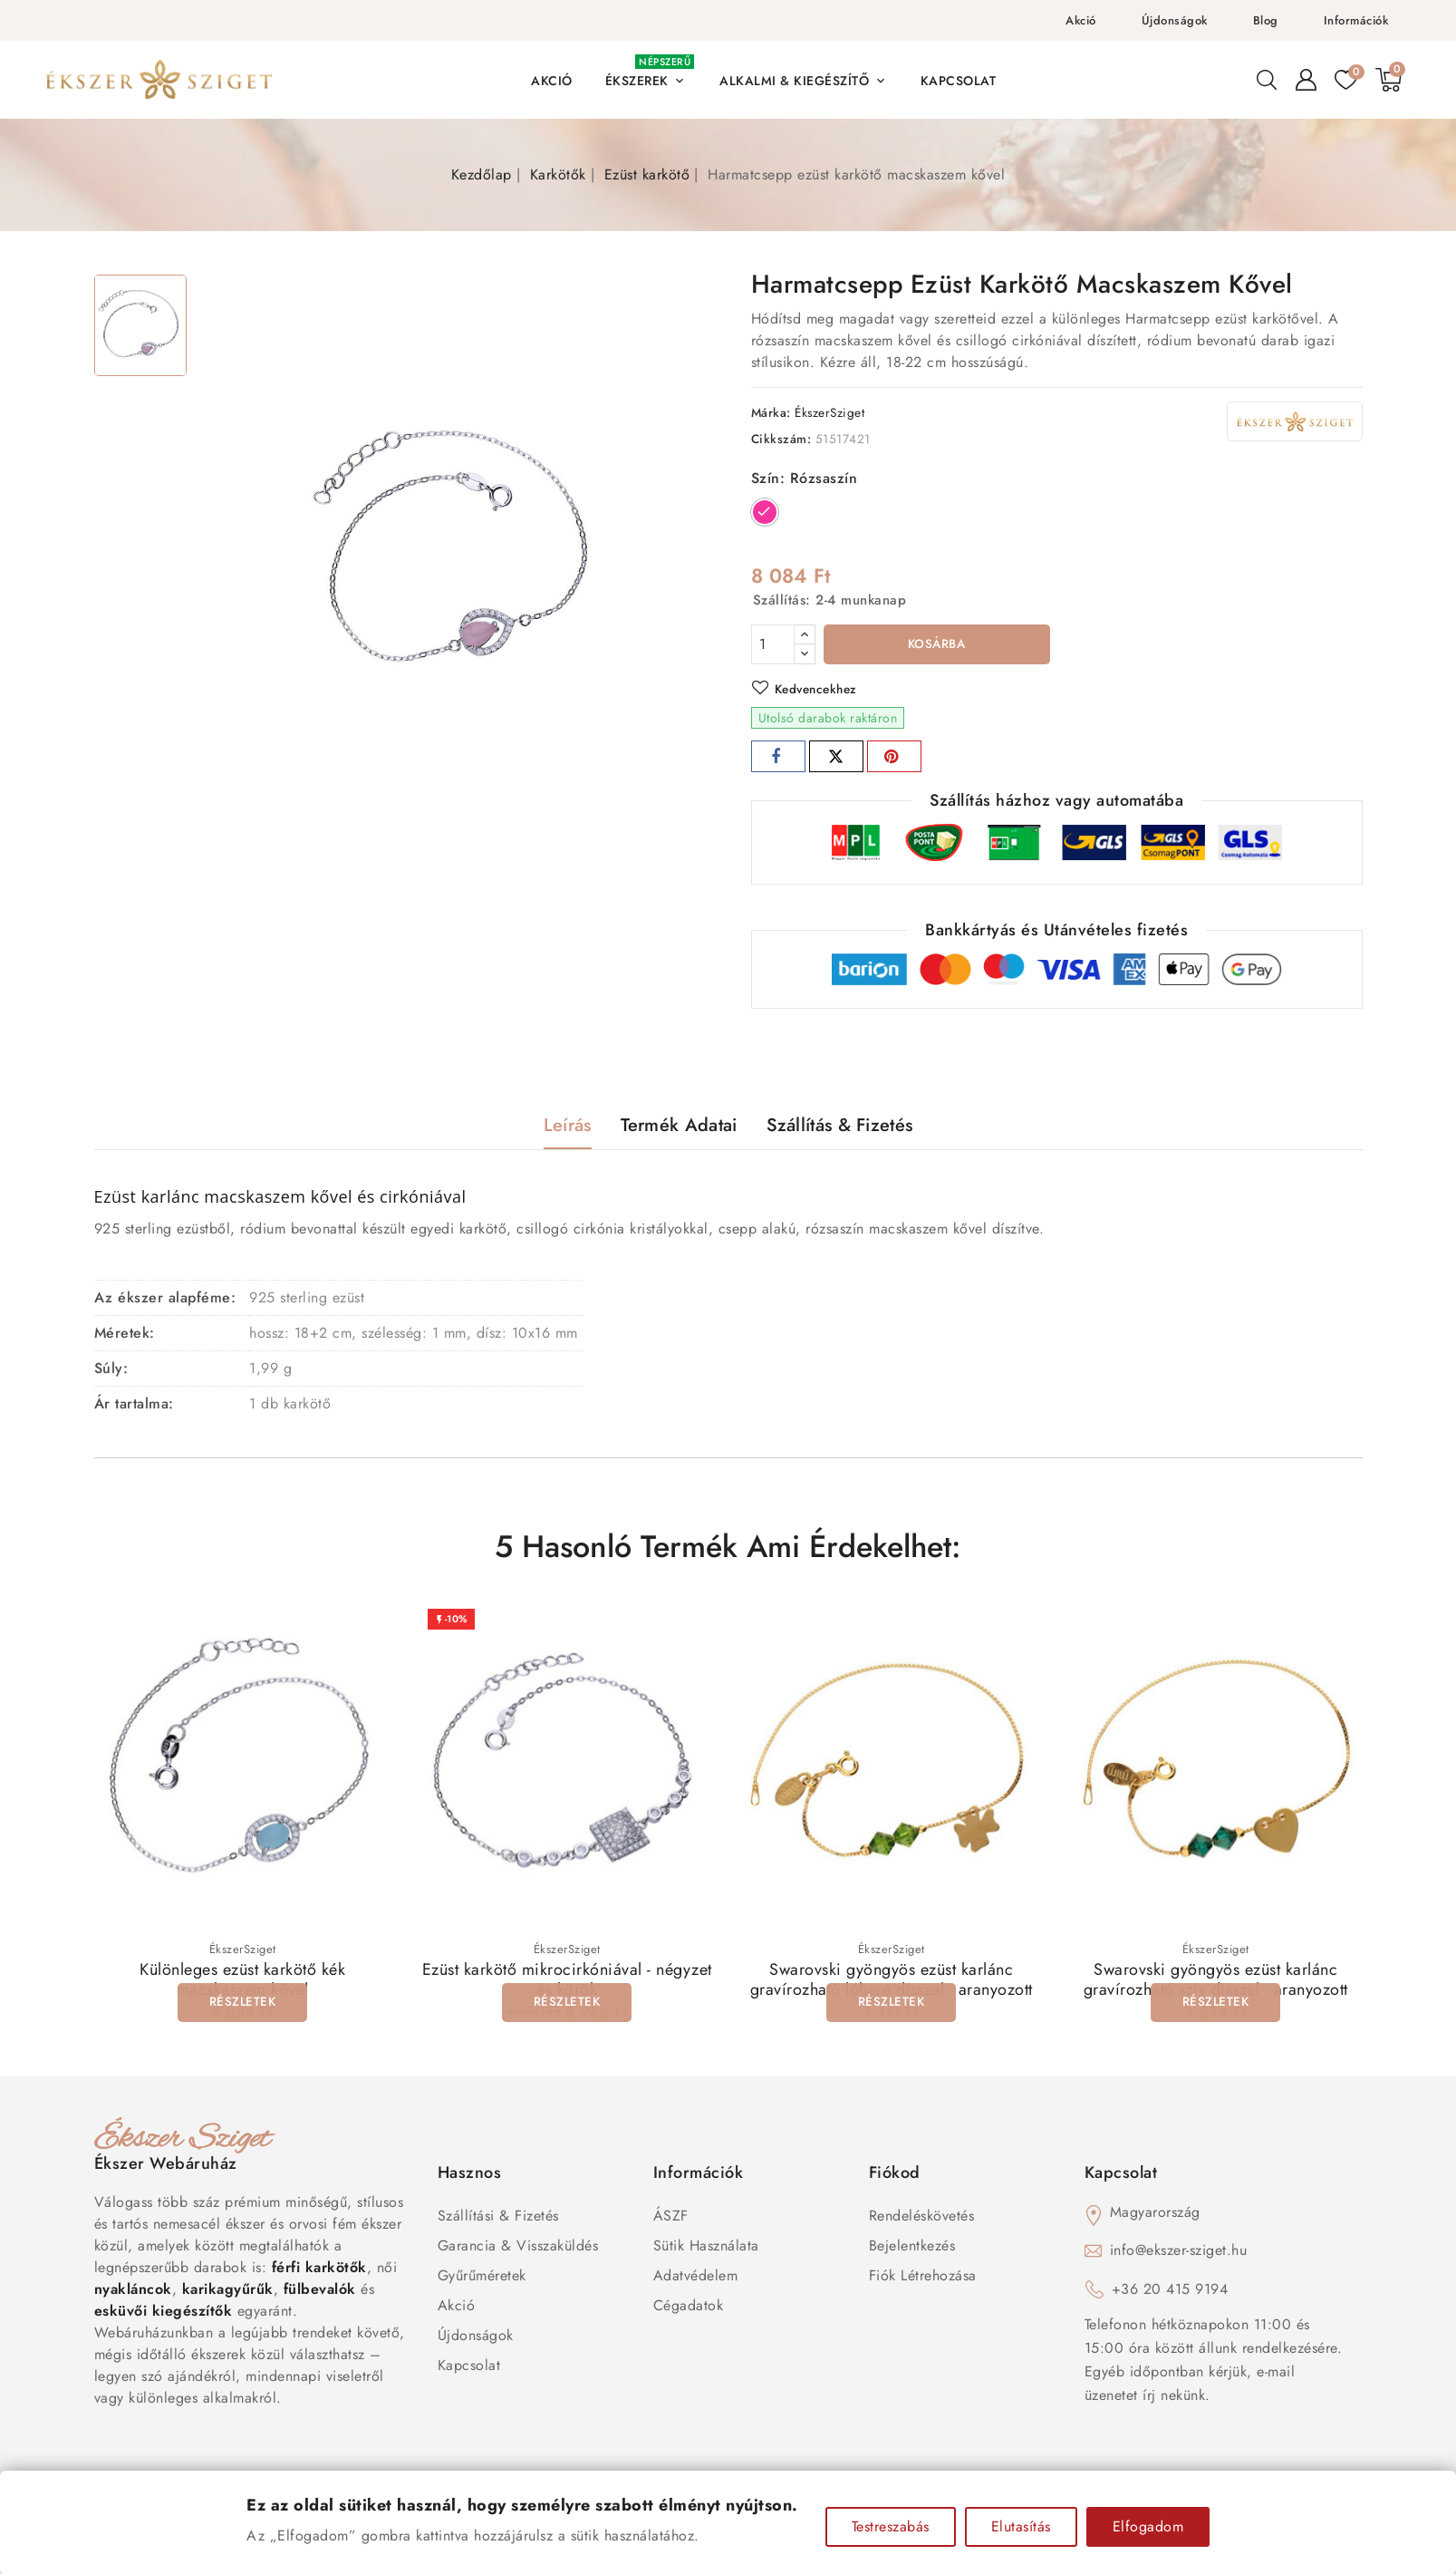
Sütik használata (706, 2248)
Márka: (771, 412)
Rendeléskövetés (922, 2218)
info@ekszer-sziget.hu (1179, 2252)
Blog (1265, 20)
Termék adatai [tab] (679, 1127)
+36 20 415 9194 (1170, 2291)
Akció (1080, 20)
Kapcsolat (469, 2367)
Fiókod (895, 2175)
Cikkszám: (781, 439)
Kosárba (936, 645)
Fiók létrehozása (923, 2278)
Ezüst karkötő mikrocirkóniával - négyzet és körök (567, 1982)
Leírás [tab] (568, 1127)
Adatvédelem (695, 2278)
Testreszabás (891, 2526)
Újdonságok (1175, 20)
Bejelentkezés (912, 2248)
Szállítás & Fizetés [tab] (840, 1127)
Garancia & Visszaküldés (518, 2248)
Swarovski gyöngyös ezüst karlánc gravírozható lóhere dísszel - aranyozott (891, 1982)
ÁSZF (671, 2218)
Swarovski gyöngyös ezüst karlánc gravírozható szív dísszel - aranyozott (1216, 1982)
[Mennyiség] (773, 644)
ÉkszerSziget (829, 412)
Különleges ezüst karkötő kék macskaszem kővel (242, 1982)
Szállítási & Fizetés (498, 2218)
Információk (1356, 20)
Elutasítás (1021, 2526)
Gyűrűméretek (482, 2278)
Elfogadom (1148, 2526)
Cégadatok (688, 2308)
